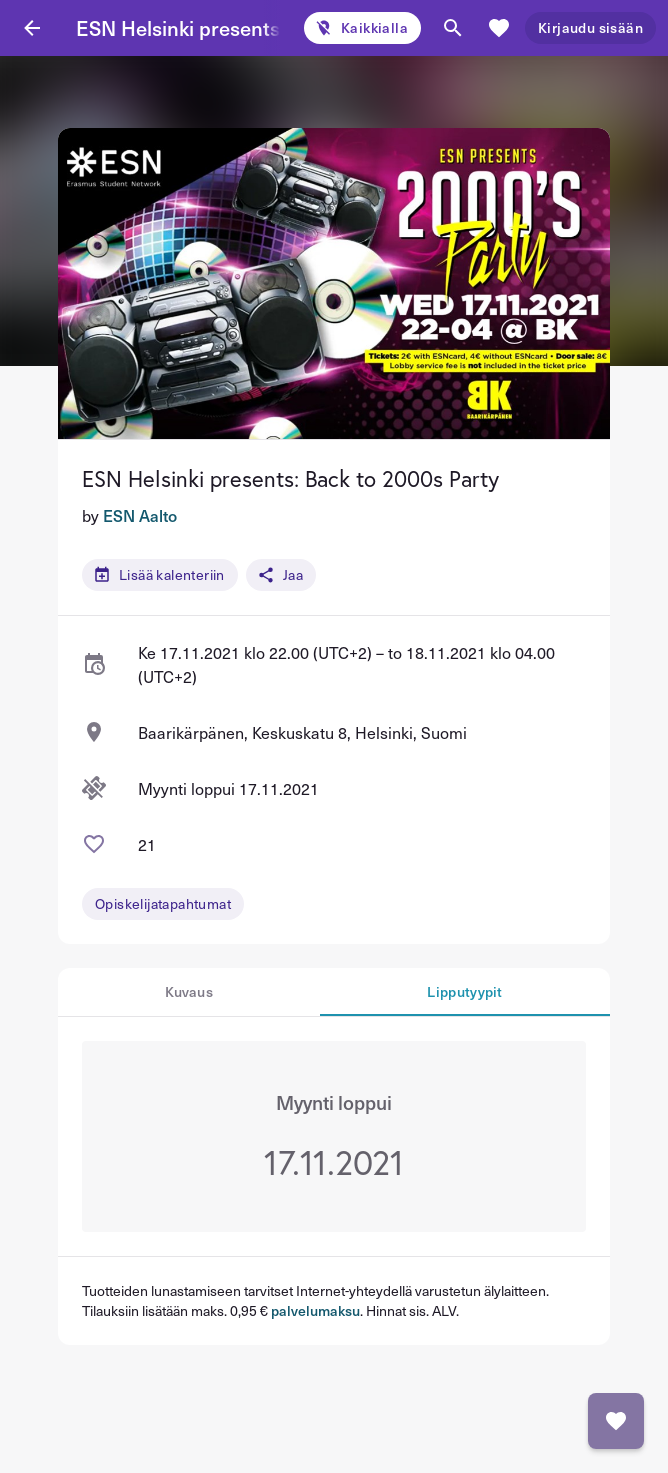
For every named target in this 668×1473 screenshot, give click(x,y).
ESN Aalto (140, 515)
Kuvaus (189, 991)
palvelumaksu (315, 1310)
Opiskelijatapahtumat (163, 903)
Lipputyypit (464, 991)
